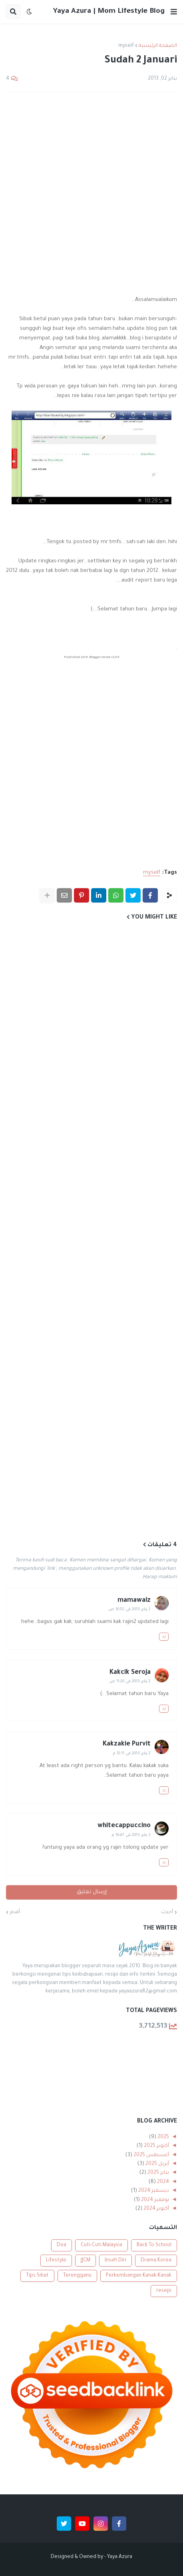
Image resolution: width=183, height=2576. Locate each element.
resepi (163, 2291)
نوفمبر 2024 (154, 2200)
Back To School (154, 2245)
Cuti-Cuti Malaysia (101, 2245)
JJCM (85, 2260)
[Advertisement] (91, 193)
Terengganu (77, 2276)
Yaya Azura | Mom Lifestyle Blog (109, 12)
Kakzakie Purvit (127, 1744)
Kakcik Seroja (130, 1672)
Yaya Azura (119, 2557)
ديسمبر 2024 (153, 2191)
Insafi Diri (115, 2260)
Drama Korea (156, 2260)
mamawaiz (134, 1600)
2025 (162, 2137)
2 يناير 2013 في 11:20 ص (130, 1681)
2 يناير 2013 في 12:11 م (132, 1753)
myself (126, 46)
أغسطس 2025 (150, 2155)
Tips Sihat (37, 2276)
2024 (162, 2182)
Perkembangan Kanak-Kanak (138, 2276)
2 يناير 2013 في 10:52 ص (129, 1609)
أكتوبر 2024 (155, 2209)
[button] (174, 11)
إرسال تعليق (92, 1892)
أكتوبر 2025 (156, 2146)
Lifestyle (56, 2260)
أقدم (15, 1912)
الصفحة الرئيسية (158, 46)
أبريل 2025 (156, 2164)
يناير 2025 (157, 2173)
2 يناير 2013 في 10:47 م (131, 1835)
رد (164, 1636)
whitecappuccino (124, 1826)
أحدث (167, 1912)
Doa (61, 2245)
